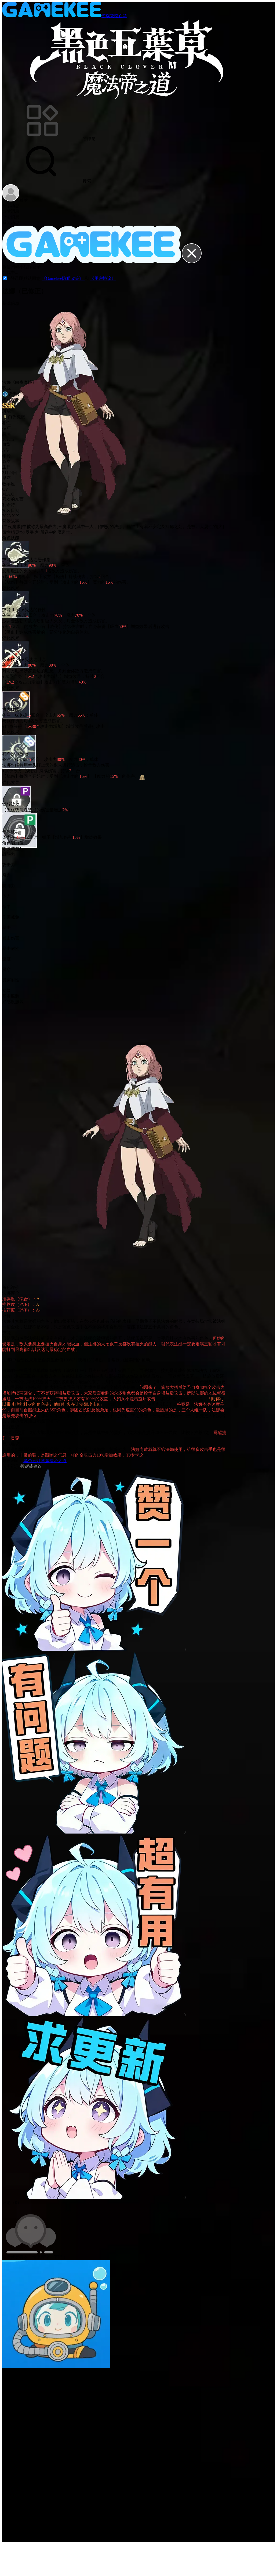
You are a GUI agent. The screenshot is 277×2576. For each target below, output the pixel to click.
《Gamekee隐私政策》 (63, 278)
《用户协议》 (103, 278)
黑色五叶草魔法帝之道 (45, 1460)
